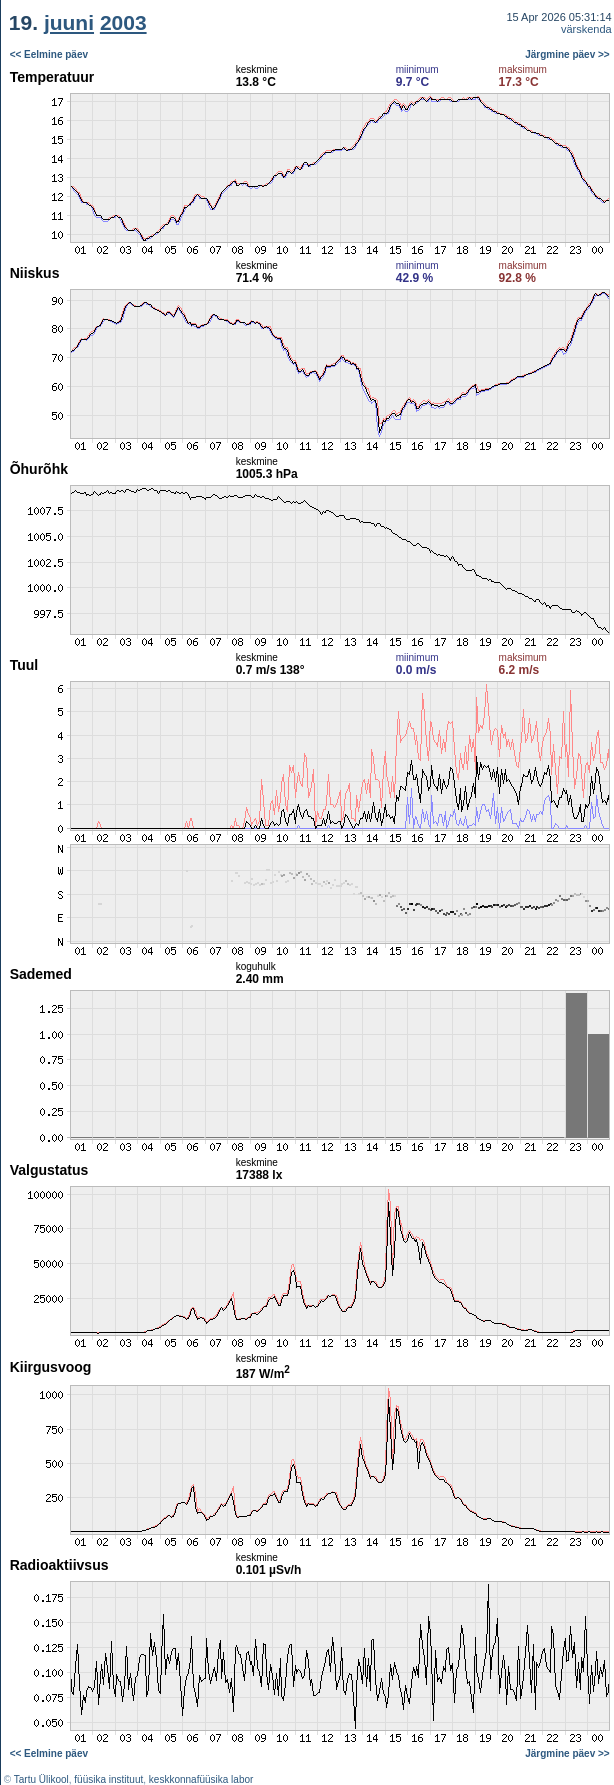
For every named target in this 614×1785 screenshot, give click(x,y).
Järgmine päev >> (567, 54)
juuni (69, 22)
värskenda (586, 29)
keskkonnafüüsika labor (201, 1779)
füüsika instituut (108, 1779)
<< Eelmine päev (49, 54)
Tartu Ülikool (41, 1779)
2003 (123, 22)
